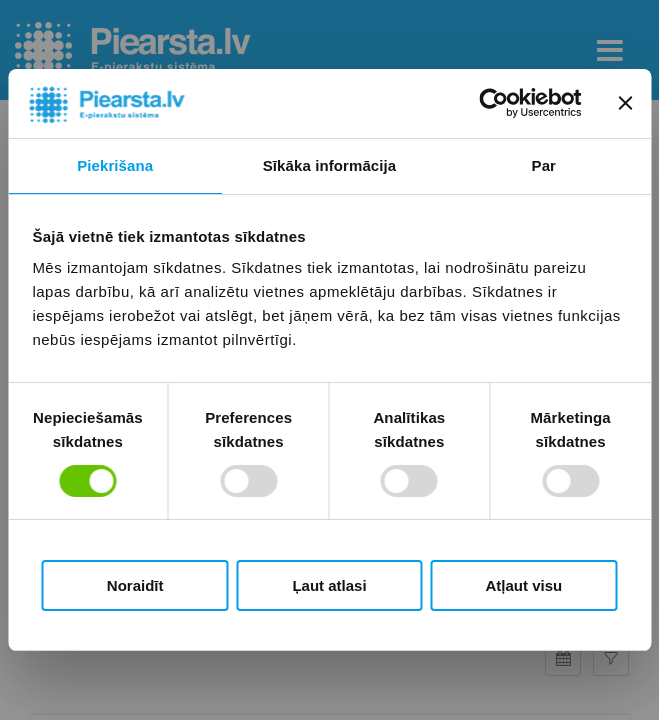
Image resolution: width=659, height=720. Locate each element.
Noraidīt (135, 585)
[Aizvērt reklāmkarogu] (625, 103)
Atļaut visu (523, 585)
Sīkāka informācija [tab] (330, 165)
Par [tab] (544, 165)
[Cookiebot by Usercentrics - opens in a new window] (493, 103)
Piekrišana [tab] (115, 165)
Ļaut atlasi (329, 585)
